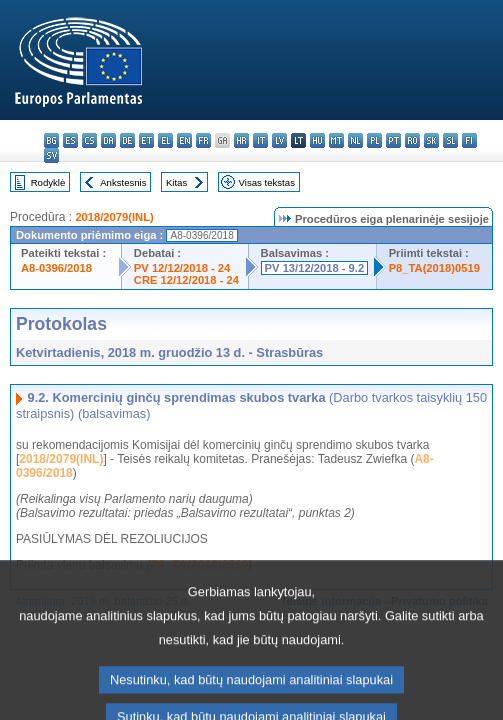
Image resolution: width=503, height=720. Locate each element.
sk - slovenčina (431, 140)
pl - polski (374, 140)
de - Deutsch (127, 140)
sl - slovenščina (450, 140)
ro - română (412, 140)
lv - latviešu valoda (279, 140)
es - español (70, 140)
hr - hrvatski (241, 140)
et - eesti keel (146, 140)
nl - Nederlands (355, 140)
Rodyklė (48, 182)
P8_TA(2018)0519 (434, 268)
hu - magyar (317, 140)
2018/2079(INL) (114, 217)
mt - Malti (336, 140)
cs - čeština (89, 140)
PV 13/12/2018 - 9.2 (315, 268)
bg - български (51, 140)
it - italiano (260, 140)
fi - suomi (469, 140)
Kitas (176, 182)
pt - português (393, 140)
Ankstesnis (123, 182)
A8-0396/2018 (56, 268)
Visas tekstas (267, 182)
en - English (184, 140)
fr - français (203, 140)
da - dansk (108, 140)
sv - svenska (51, 155)
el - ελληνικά (165, 140)
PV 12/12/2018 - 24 (182, 268)
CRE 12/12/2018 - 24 (186, 280)
